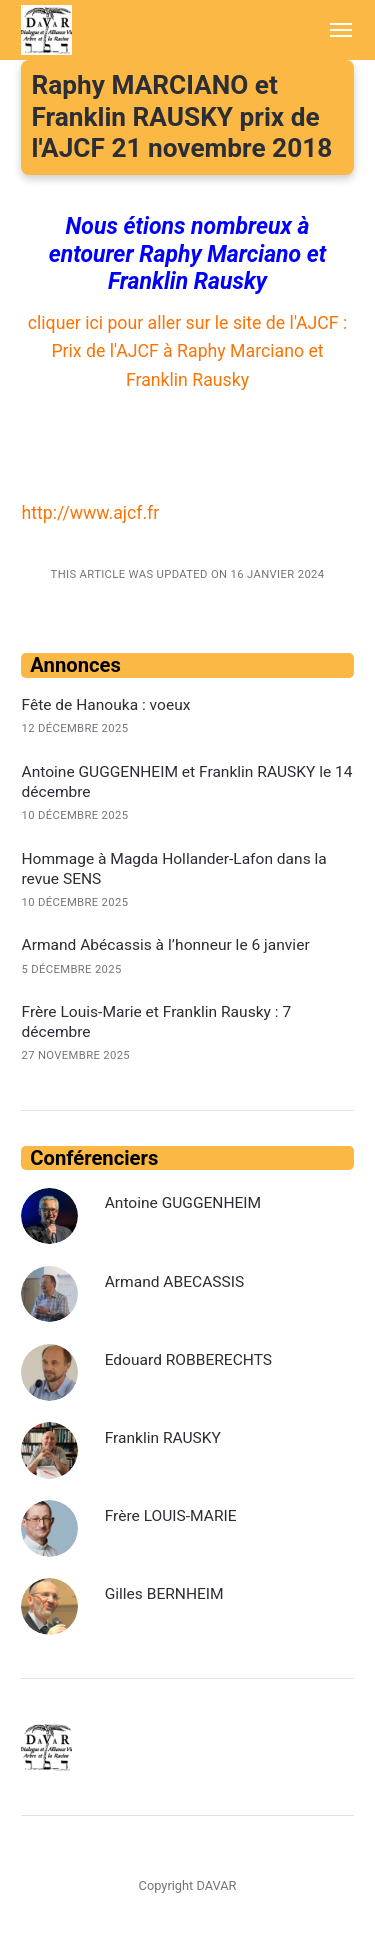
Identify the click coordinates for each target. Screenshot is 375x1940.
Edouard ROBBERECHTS (188, 1360)
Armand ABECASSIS (175, 1282)
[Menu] (330, 30)
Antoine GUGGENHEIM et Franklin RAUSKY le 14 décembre (186, 782)
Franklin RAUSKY (163, 1438)
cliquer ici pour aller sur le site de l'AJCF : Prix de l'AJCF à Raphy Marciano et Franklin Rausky (187, 351)
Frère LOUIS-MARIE (171, 1516)
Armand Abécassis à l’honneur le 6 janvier (165, 945)
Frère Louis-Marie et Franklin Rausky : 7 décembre (156, 1022)
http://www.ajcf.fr (90, 513)
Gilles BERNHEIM (164, 1594)
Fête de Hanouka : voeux (105, 705)
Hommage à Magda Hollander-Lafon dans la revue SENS (173, 869)
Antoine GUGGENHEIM (183, 1203)
